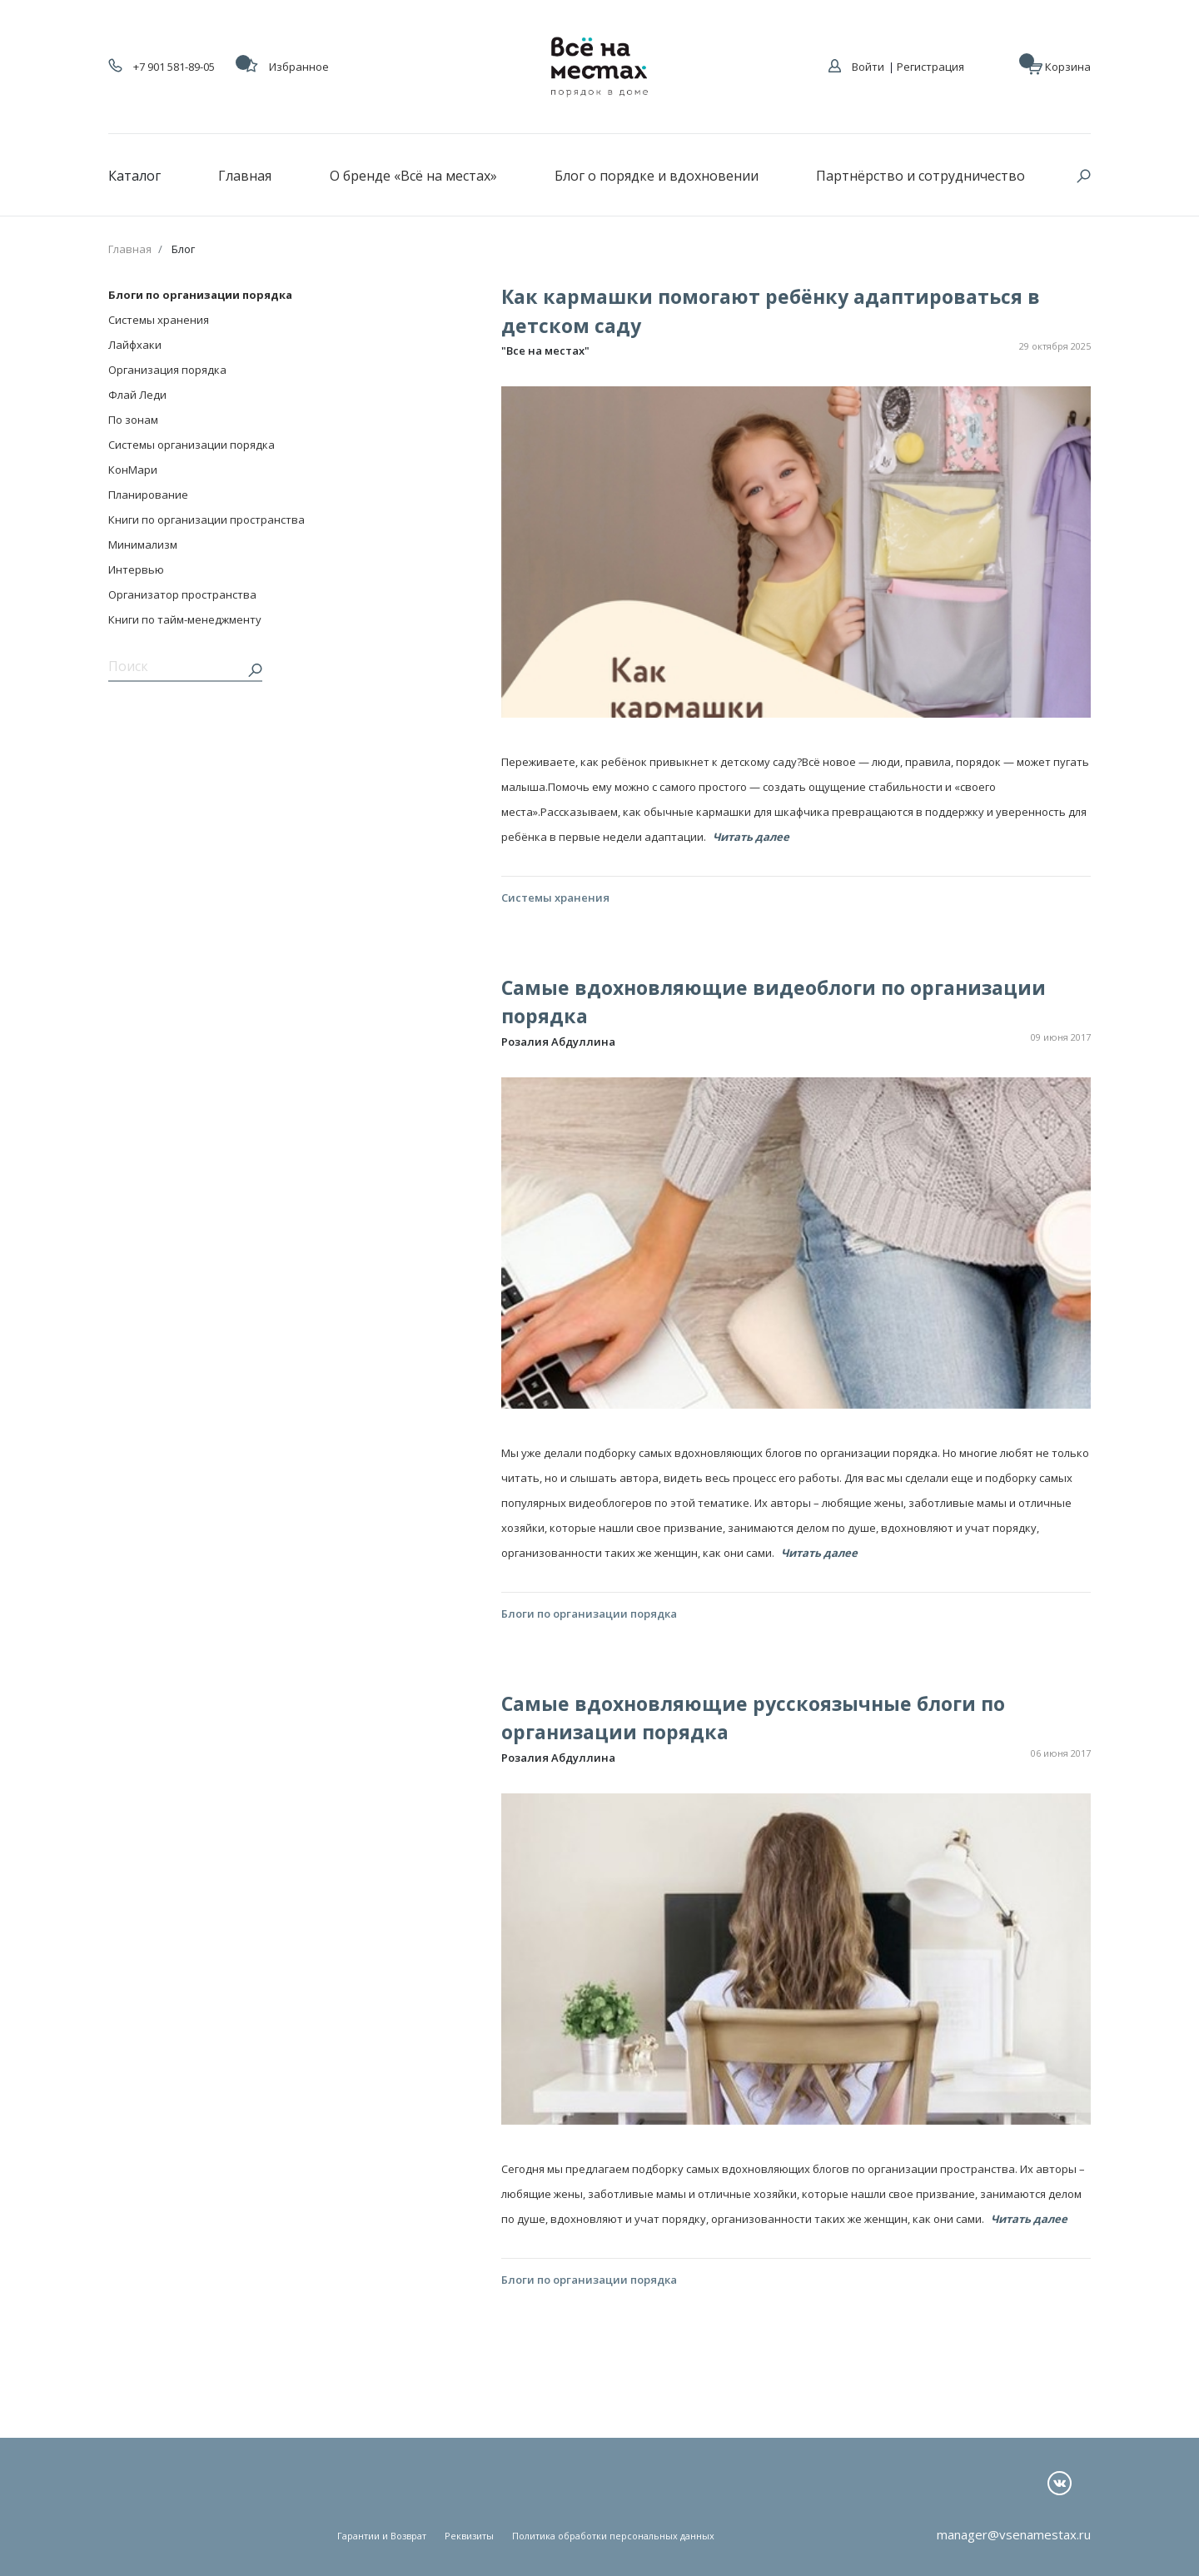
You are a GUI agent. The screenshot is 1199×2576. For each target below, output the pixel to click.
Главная (244, 176)
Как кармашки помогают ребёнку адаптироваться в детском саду (770, 311)
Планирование (148, 494)
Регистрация (930, 66)
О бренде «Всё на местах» (413, 176)
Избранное (286, 66)
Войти (868, 66)
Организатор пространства (182, 594)
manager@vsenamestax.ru (1014, 2534)
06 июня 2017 (1061, 1753)
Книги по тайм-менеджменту (184, 619)
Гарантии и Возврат (381, 2535)
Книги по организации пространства (206, 519)
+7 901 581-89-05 (161, 66)
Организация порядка (167, 369)
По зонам (133, 419)
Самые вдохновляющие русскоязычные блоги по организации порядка (753, 1718)
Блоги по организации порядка (200, 294)
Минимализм (142, 544)
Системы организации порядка (191, 444)
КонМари (132, 469)
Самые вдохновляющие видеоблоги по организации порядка (773, 1002)
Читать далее (751, 836)
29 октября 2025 (1055, 346)
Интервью (136, 569)
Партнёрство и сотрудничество (920, 176)
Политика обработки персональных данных (613, 2535)
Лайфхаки (135, 344)
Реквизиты (469, 2535)
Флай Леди (137, 394)
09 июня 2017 (1061, 1037)
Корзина (1059, 65)
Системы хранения (158, 319)
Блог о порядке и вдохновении (657, 176)
